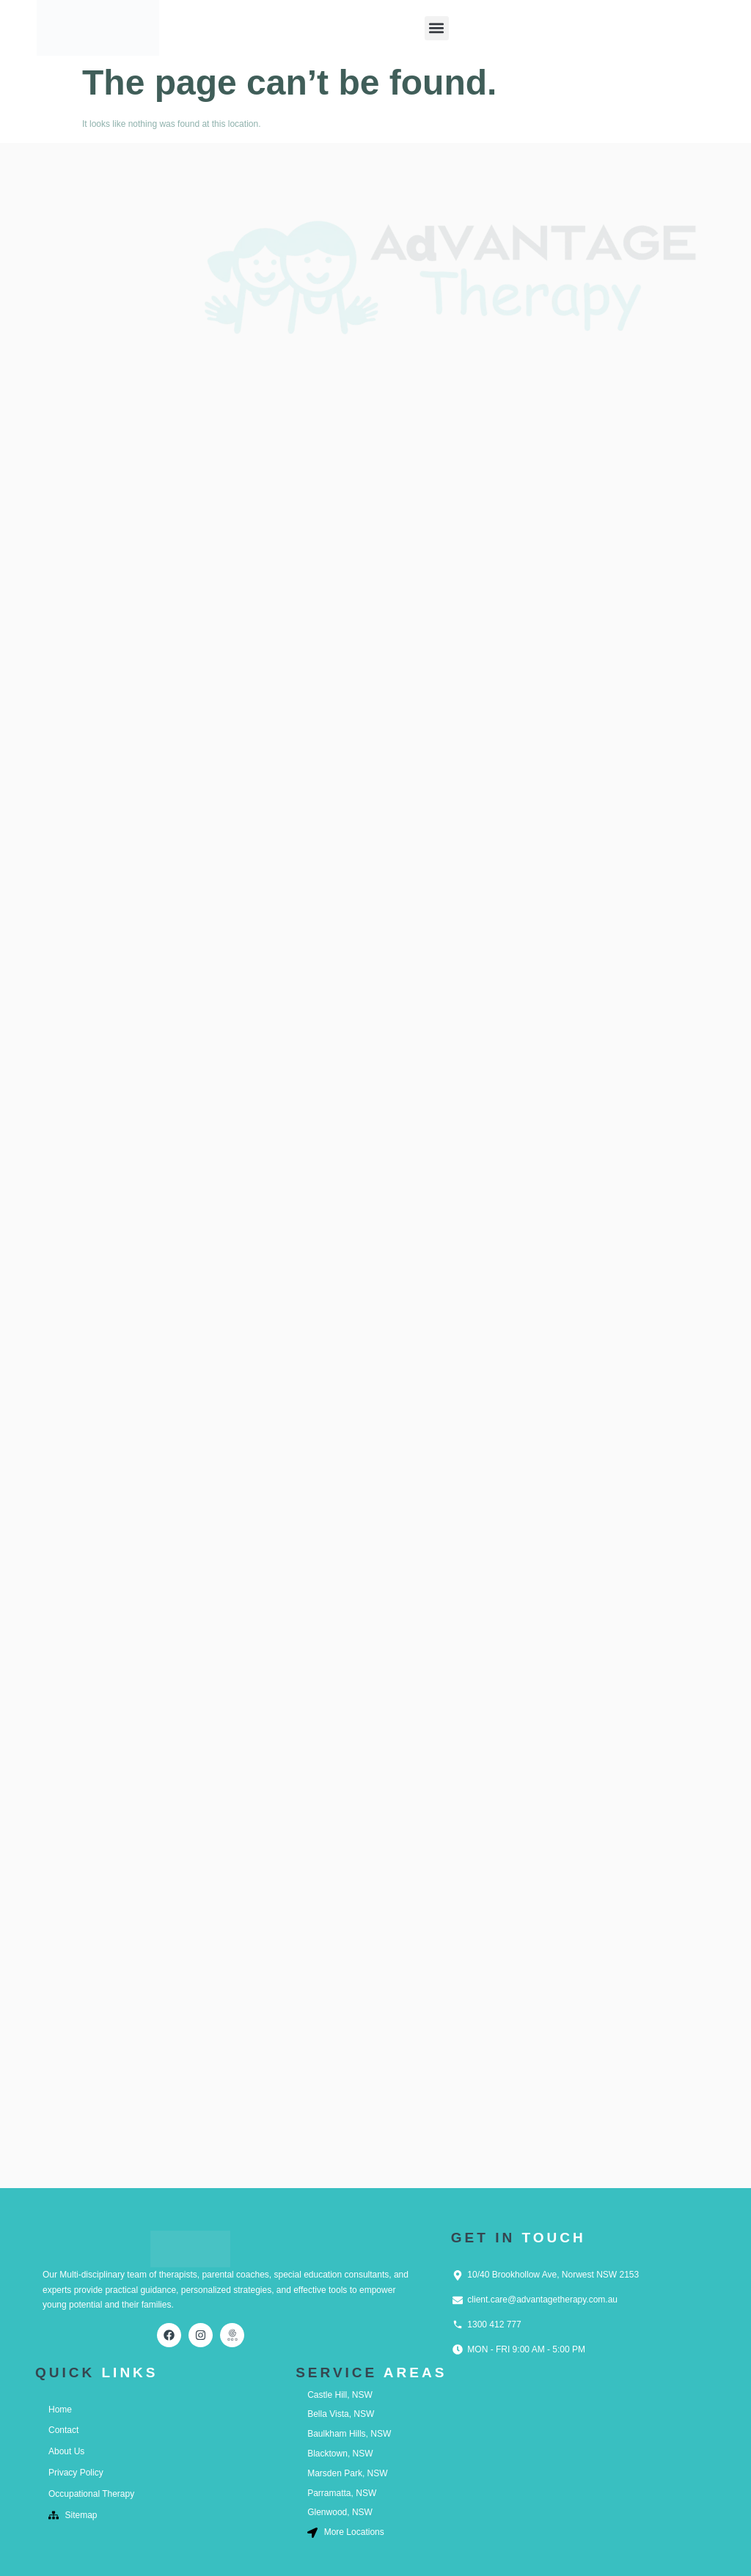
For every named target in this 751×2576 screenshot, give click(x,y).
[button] (437, 28)
